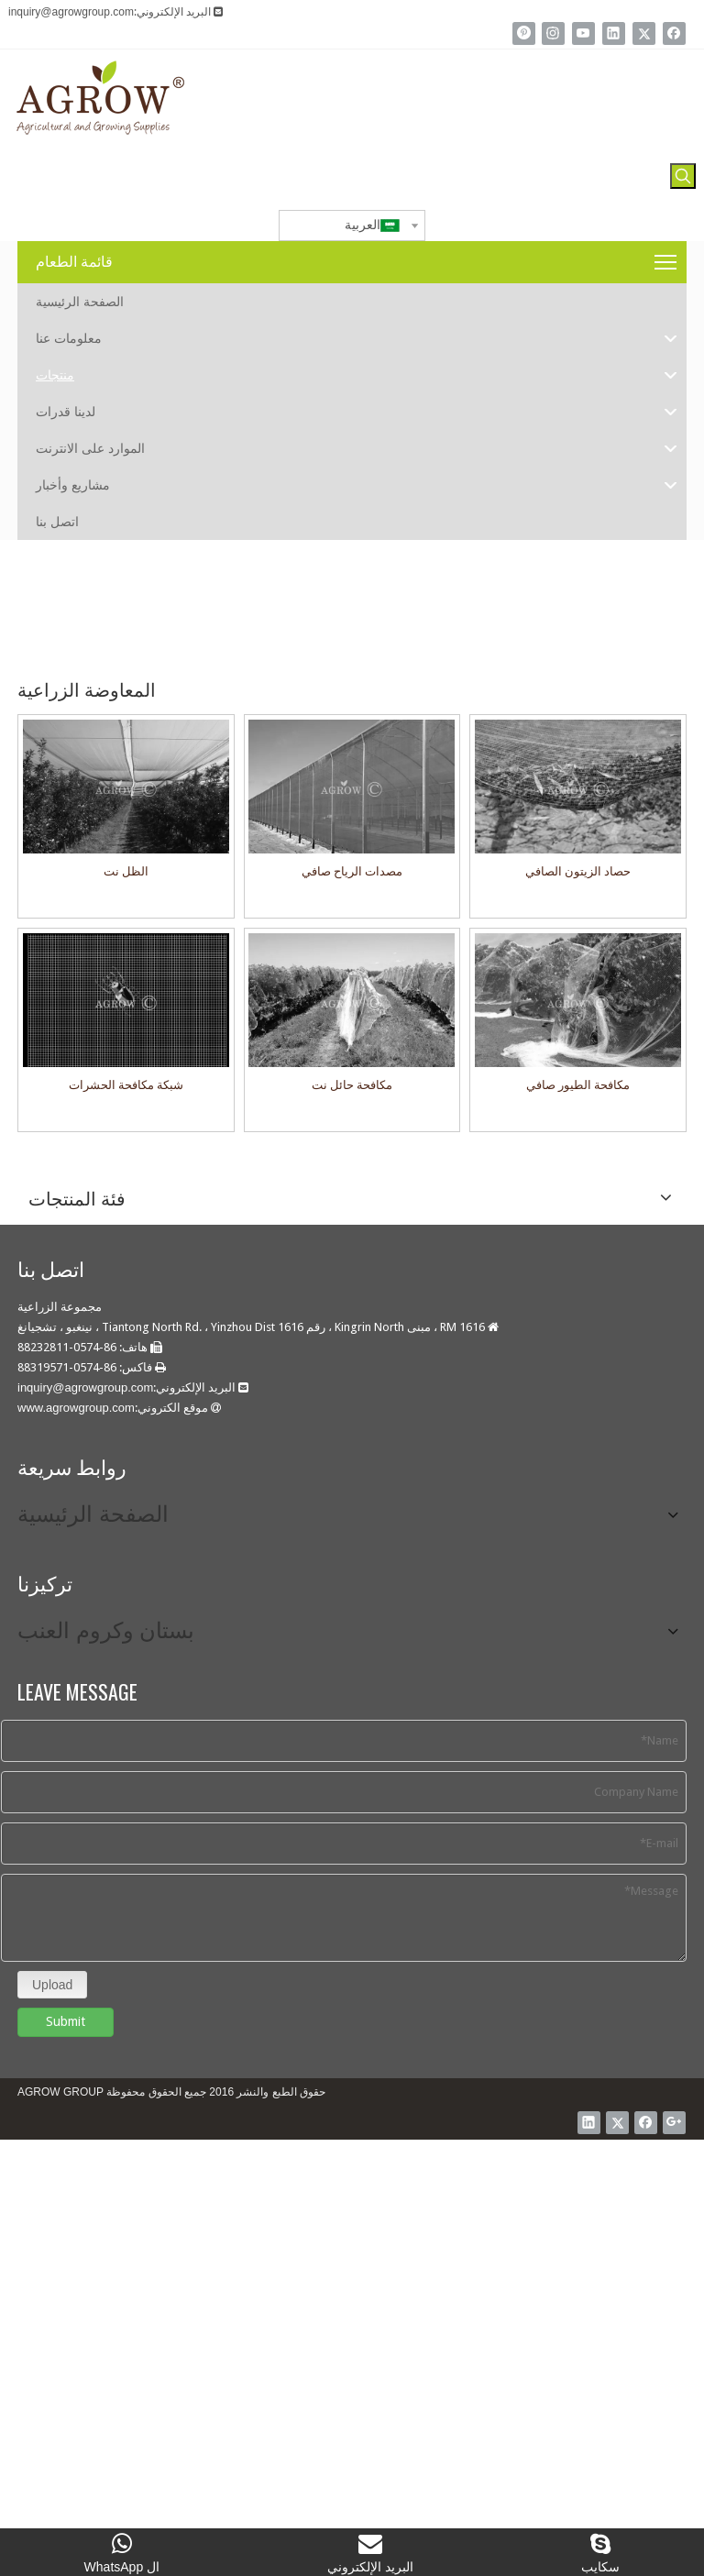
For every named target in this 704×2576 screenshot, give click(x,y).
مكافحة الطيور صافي (578, 1085)
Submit (65, 2008)
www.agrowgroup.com (76, 1408)
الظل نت (126, 871)
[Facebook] (674, 33)
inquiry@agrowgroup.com (71, 12)
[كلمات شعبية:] (683, 176)
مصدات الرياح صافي (352, 871)
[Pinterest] (523, 33)
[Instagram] (553, 33)
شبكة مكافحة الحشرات (126, 1085)
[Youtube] (583, 33)
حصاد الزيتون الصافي (578, 871)
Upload (52, 1972)
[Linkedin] (613, 33)
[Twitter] (643, 33)
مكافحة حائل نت (352, 1085)
